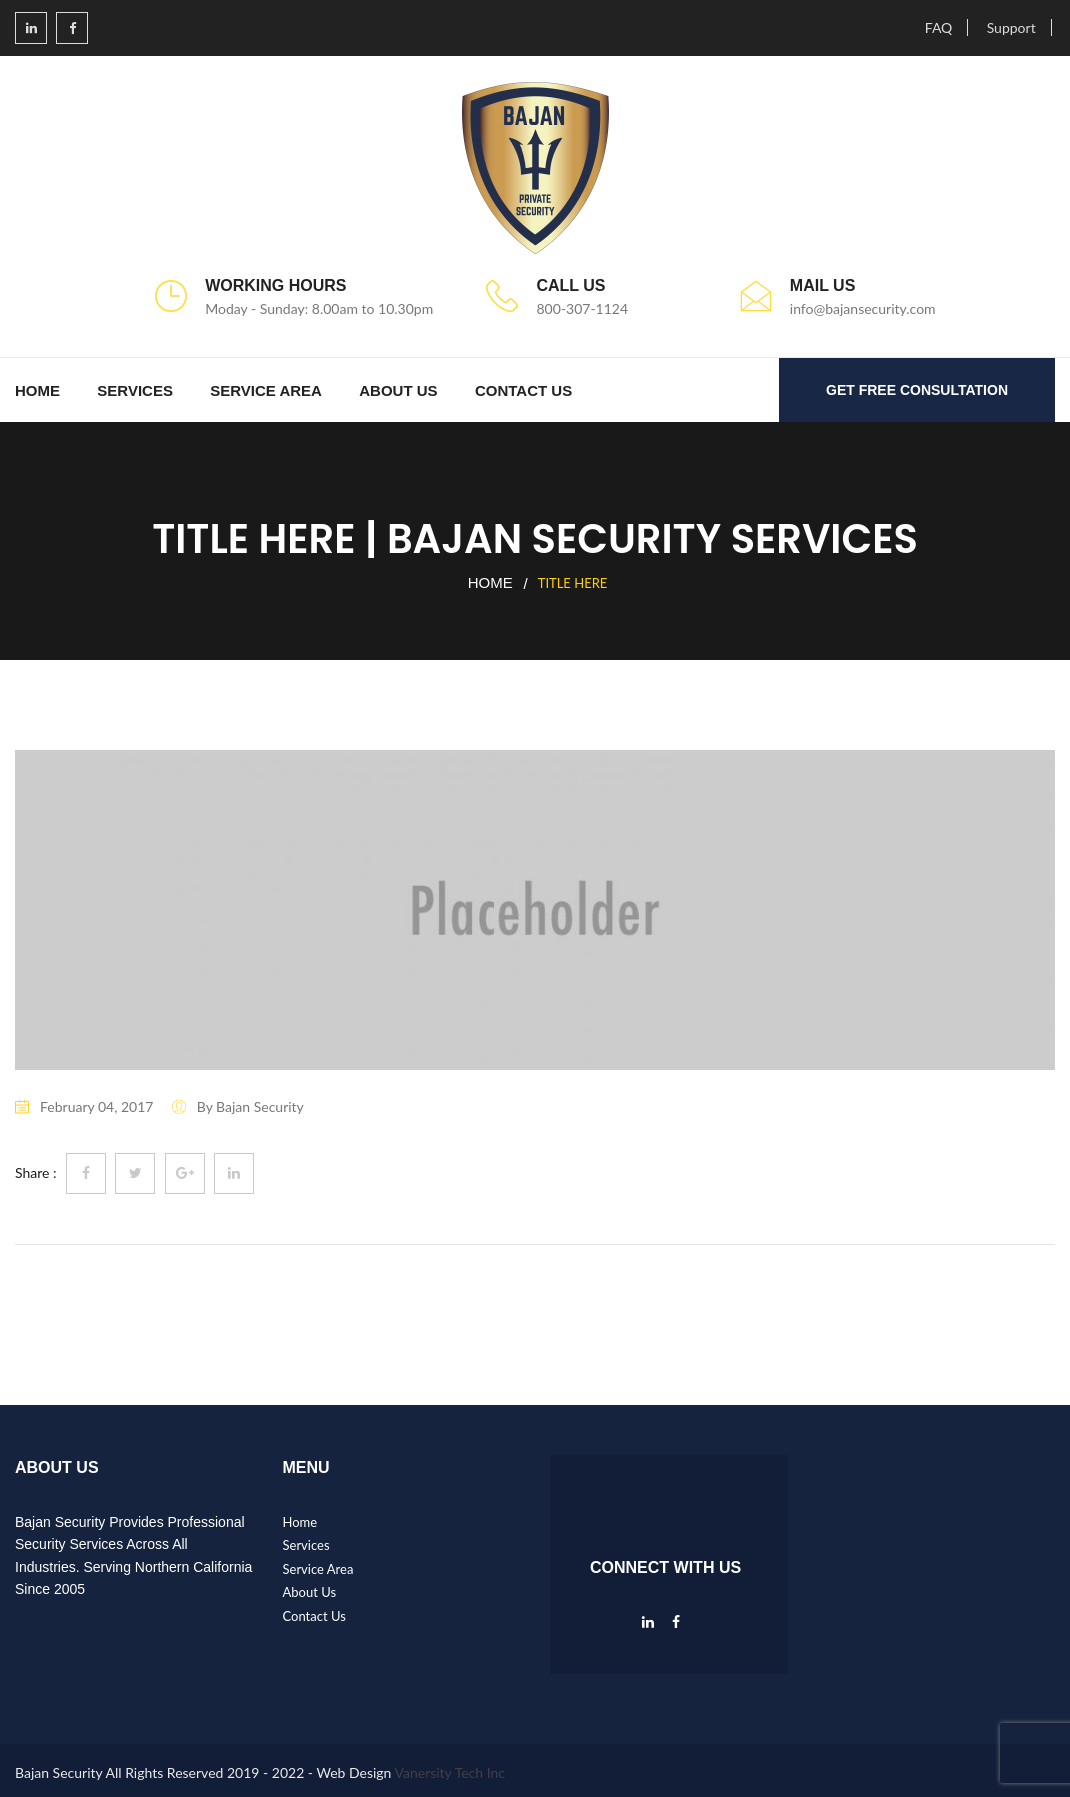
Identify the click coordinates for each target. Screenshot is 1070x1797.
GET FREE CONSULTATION (917, 390)
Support (1011, 27)
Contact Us (523, 390)
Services (135, 390)
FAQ (939, 27)
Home (37, 390)
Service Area (266, 390)
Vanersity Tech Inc (450, 1772)
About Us (398, 390)
